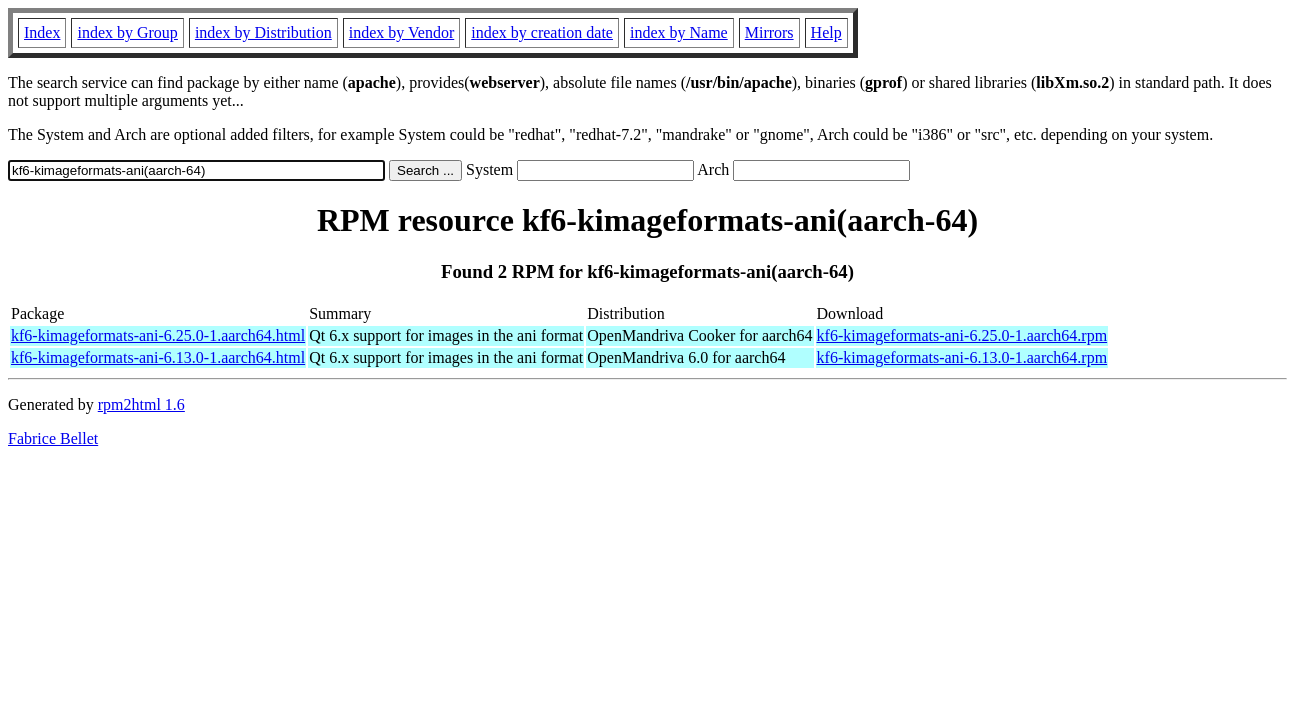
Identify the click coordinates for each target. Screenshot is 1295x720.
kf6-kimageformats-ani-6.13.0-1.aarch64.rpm (962, 357)
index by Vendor (401, 32)
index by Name (679, 32)
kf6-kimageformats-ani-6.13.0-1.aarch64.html (158, 357)
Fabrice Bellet (53, 438)
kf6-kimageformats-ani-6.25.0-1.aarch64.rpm (962, 335)
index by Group (127, 32)
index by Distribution (263, 32)
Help (826, 32)
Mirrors (769, 32)
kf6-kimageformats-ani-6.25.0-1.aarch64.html (158, 335)
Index (42, 32)
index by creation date (542, 32)
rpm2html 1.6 (141, 404)
